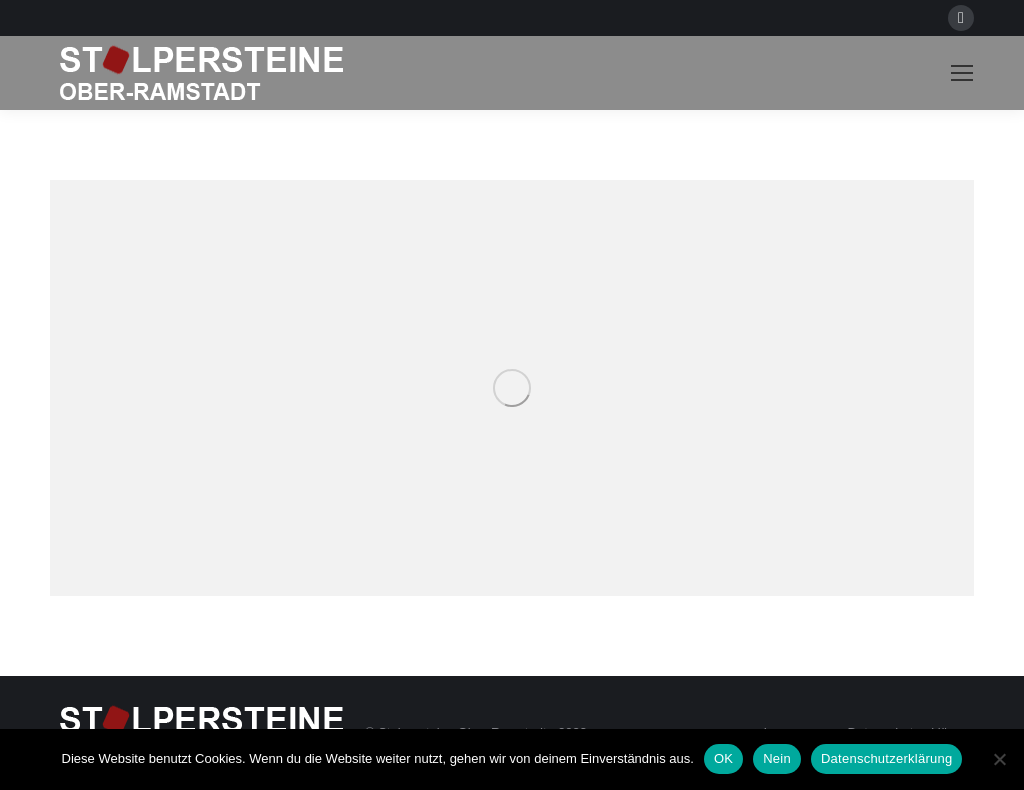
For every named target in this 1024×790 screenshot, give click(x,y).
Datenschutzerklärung (886, 758)
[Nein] (999, 759)
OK (723, 758)
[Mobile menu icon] (962, 73)
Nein (777, 758)
